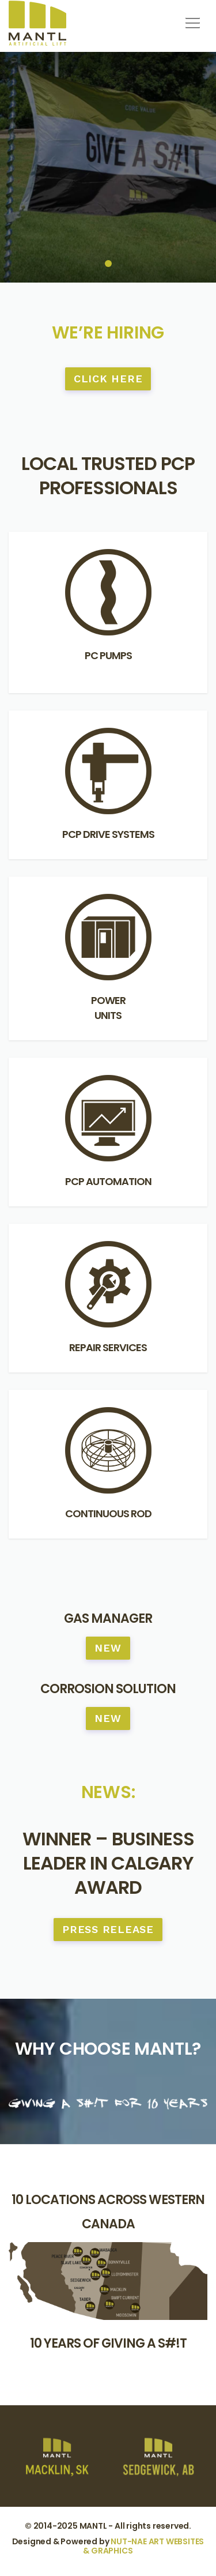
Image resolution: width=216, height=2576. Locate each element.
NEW (107, 1648)
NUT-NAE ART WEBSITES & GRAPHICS (143, 2546)
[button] (191, 19)
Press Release (108, 1929)
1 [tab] (108, 263)
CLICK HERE (108, 379)
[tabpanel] (108, 167)
